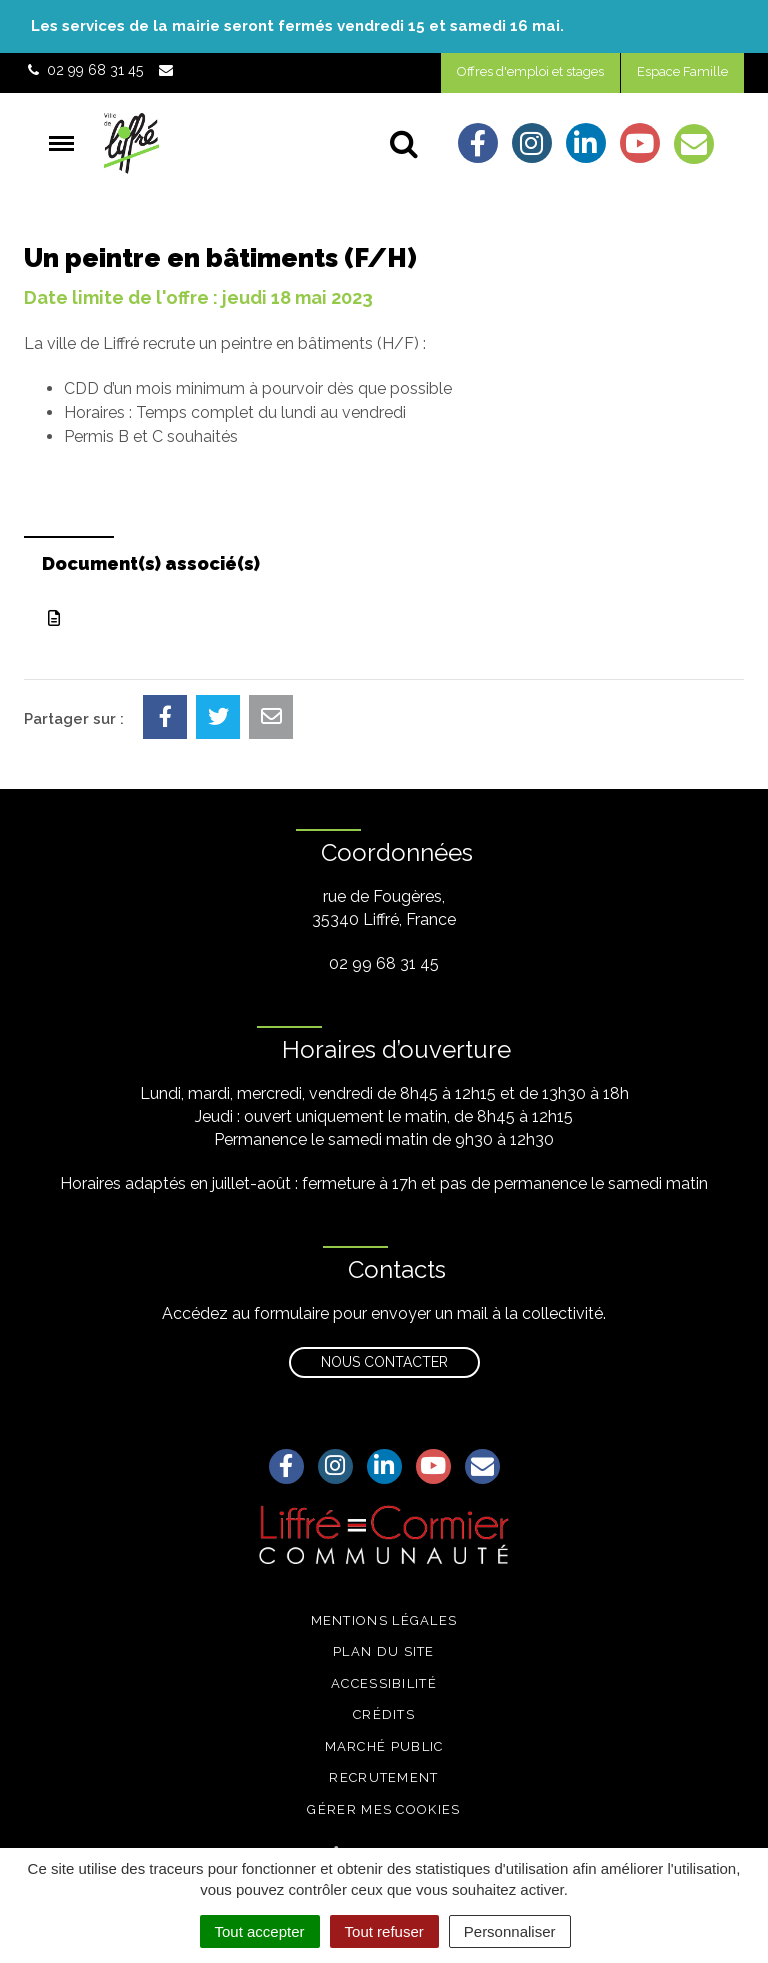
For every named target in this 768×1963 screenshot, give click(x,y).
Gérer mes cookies (383, 1809)
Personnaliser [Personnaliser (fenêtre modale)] (510, 1931)
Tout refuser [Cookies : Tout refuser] (384, 1931)
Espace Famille (682, 71)
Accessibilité (384, 1683)
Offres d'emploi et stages (530, 71)
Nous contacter (384, 1362)
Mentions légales (384, 1620)
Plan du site (384, 1651)
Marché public (384, 1746)
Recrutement (383, 1777)
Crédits (384, 1714)
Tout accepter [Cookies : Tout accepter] (260, 1931)
